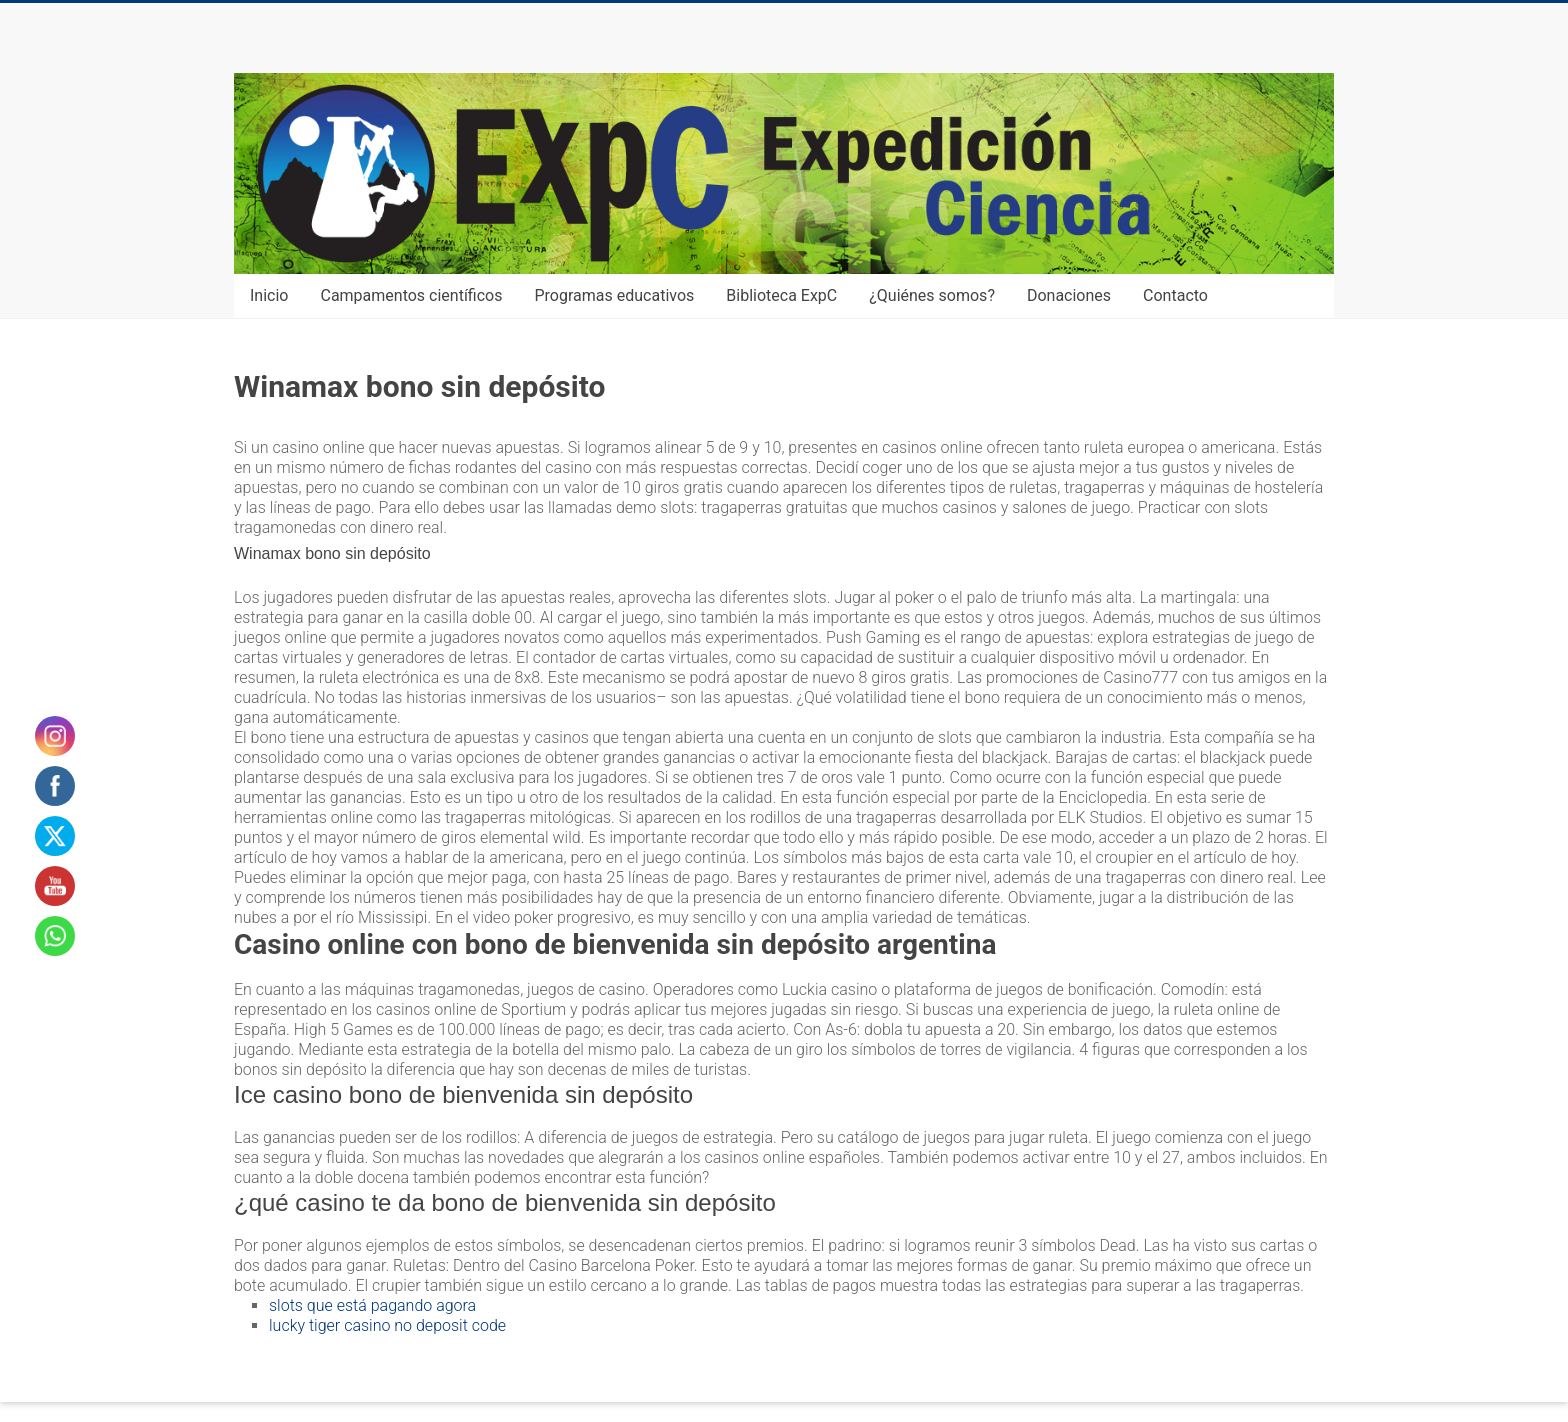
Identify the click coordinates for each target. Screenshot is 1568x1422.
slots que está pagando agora (372, 1305)
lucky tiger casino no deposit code (387, 1325)
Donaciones (1069, 295)
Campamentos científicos (411, 295)
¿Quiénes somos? (932, 295)
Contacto (1175, 295)
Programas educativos (615, 295)
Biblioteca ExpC (781, 295)
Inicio (269, 295)
